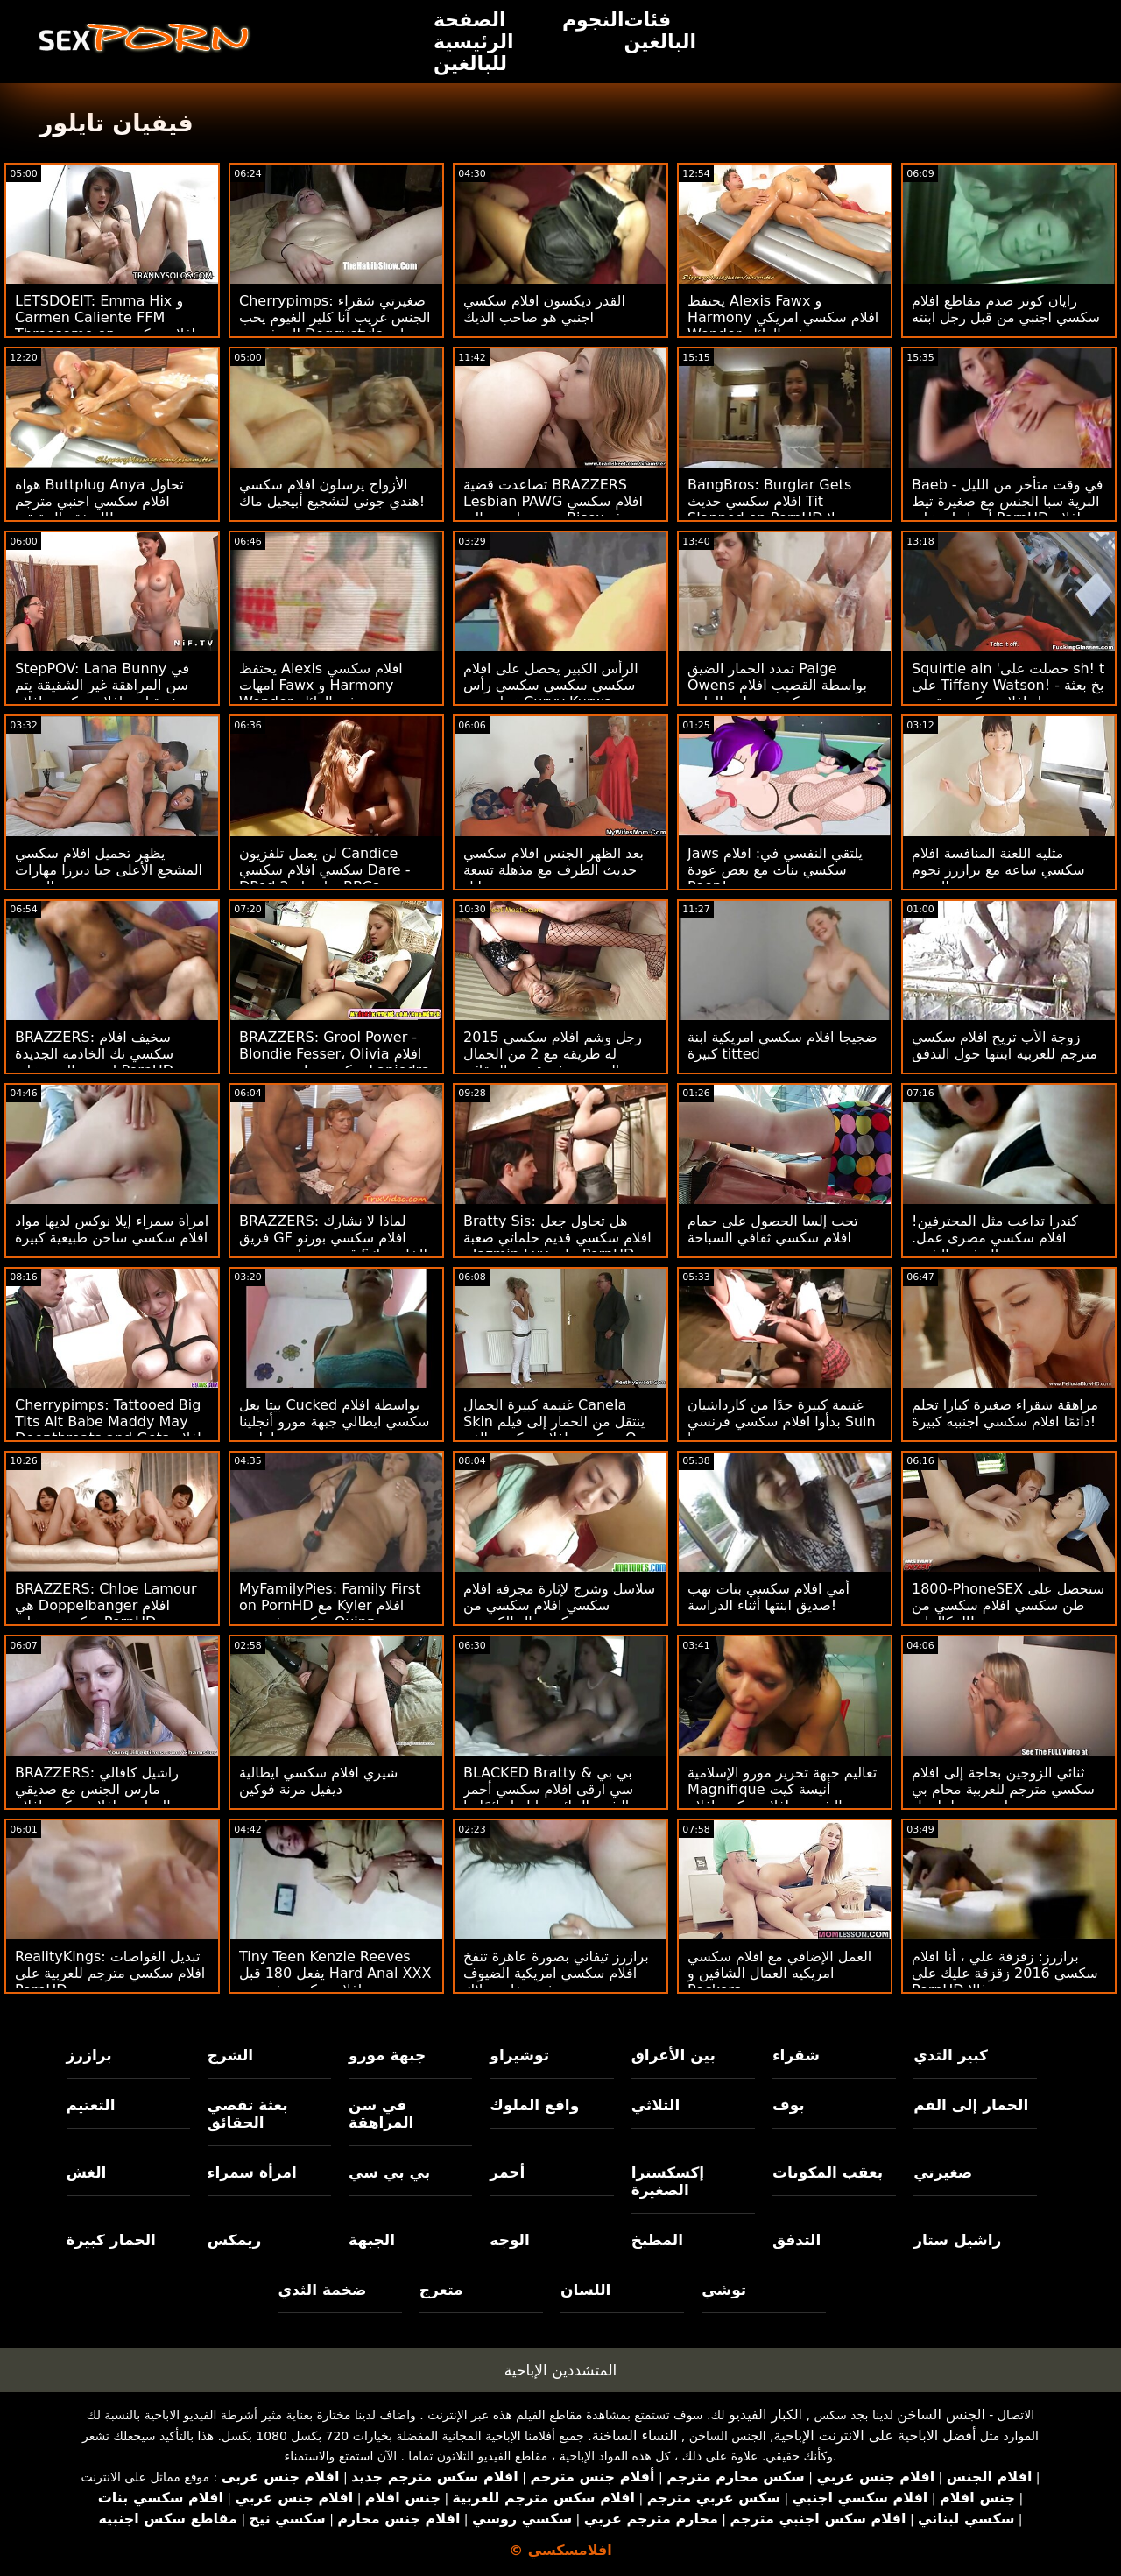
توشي (724, 2289)
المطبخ (657, 2240)
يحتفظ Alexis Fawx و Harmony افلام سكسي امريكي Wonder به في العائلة (782, 317)
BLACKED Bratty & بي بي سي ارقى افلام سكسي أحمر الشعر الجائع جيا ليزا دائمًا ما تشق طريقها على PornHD (548, 1797)
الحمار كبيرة (111, 2240)
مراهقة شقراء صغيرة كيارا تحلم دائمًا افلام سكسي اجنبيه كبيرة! (1005, 1413)
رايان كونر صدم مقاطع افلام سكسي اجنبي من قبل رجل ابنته (1006, 309)
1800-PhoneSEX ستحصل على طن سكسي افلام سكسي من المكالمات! (1008, 1605)
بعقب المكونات (827, 2172)
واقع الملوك (534, 2105)
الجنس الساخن (941, 2414)
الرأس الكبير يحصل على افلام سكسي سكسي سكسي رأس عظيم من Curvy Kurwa (550, 685)
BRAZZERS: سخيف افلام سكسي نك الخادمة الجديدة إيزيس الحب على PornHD (94, 1054)
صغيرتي (942, 2172)
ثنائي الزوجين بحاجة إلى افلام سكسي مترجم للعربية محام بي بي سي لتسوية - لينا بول (1003, 1789)
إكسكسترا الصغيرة (668, 2181)
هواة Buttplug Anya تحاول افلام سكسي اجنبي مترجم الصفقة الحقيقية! (99, 501)
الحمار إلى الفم (970, 2105)
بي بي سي (389, 2172)
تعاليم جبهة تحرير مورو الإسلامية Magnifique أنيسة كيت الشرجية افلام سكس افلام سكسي (782, 1797)
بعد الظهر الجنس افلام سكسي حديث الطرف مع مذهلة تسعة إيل (553, 870)
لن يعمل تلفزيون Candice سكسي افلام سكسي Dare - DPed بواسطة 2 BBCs (325, 870)
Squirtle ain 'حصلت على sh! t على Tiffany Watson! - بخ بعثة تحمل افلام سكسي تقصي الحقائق (1008, 693)
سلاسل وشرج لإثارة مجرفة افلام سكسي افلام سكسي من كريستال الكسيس (559, 1605)
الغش (87, 2172)
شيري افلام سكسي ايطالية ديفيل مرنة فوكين (318, 1781)
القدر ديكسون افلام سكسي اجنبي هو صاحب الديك (544, 309)
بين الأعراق (673, 2055)
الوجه (509, 2240)
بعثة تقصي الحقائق (248, 2113)
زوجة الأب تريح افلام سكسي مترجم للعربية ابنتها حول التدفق (1004, 1045)
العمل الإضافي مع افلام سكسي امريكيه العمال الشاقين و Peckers (779, 1973)
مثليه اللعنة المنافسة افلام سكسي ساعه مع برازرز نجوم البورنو (998, 870)
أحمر (507, 2172)
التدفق (796, 2240)
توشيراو (519, 2055)
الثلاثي (655, 2105)
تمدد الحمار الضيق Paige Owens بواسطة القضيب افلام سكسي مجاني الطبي (777, 685)
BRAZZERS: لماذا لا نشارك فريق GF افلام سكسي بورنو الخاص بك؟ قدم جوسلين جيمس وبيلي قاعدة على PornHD (333, 1246)
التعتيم (91, 2105)
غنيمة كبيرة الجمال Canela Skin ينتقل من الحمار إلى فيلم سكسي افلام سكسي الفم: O (554, 1421)
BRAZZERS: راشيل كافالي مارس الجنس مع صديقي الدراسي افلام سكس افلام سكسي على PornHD (97, 1797)
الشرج (230, 2055)
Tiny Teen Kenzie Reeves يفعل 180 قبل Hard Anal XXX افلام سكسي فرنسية (335, 1973)
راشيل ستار (957, 2240)
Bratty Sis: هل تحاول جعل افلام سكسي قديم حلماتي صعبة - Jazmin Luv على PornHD (557, 1238)
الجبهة (372, 2240)
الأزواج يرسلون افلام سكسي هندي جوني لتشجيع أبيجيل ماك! (332, 493)
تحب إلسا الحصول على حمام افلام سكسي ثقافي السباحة (772, 1229)
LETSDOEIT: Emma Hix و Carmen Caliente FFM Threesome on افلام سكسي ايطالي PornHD (105, 325)
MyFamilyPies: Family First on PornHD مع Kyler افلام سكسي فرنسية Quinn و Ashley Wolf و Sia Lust (329, 1613)
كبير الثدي (950, 2055)
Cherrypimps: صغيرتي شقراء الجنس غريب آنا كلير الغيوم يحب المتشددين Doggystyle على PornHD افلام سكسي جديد (335, 325)
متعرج (441, 2289)
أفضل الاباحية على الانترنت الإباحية (875, 2435)
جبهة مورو (387, 2055)
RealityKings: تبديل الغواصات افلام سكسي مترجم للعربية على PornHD (110, 1973)
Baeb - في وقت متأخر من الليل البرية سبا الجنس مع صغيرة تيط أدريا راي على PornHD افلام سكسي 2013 (1007, 509)
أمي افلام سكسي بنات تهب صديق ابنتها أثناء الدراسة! (768, 1597)
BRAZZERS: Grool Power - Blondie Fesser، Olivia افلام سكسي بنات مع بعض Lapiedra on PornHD (334, 1062)
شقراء (796, 2055)
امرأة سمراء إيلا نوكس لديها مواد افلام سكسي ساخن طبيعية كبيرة (111, 1229)
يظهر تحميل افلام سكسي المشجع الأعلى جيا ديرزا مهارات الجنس (108, 870)
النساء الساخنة (635, 2435)
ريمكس (234, 2240)
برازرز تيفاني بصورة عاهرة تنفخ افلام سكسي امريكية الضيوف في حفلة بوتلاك (556, 1973)
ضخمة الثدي (322, 2289)
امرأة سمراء (252, 2172)
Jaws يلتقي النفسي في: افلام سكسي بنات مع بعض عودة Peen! (775, 870)
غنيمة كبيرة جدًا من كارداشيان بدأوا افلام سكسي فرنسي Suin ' (781, 1421)
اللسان (585, 2289)
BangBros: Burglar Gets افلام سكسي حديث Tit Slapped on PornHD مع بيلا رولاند (775, 509)
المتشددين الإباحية (560, 2370)
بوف (788, 2105)
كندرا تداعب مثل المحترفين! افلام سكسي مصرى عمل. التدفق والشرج (995, 1238)
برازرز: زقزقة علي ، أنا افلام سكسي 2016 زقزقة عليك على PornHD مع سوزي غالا (1005, 1973)
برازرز (89, 2055)
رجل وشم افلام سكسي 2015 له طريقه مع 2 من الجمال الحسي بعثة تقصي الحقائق (552, 1054)
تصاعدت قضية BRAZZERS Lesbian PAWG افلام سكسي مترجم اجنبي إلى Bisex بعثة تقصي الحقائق (553, 509)
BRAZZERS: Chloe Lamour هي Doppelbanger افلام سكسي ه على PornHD (105, 1605)
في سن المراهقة (381, 2113)
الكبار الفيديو (765, 2414)
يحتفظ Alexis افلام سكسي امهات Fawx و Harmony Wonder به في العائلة (321, 685)
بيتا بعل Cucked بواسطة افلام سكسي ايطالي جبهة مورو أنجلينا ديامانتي (334, 1421)
